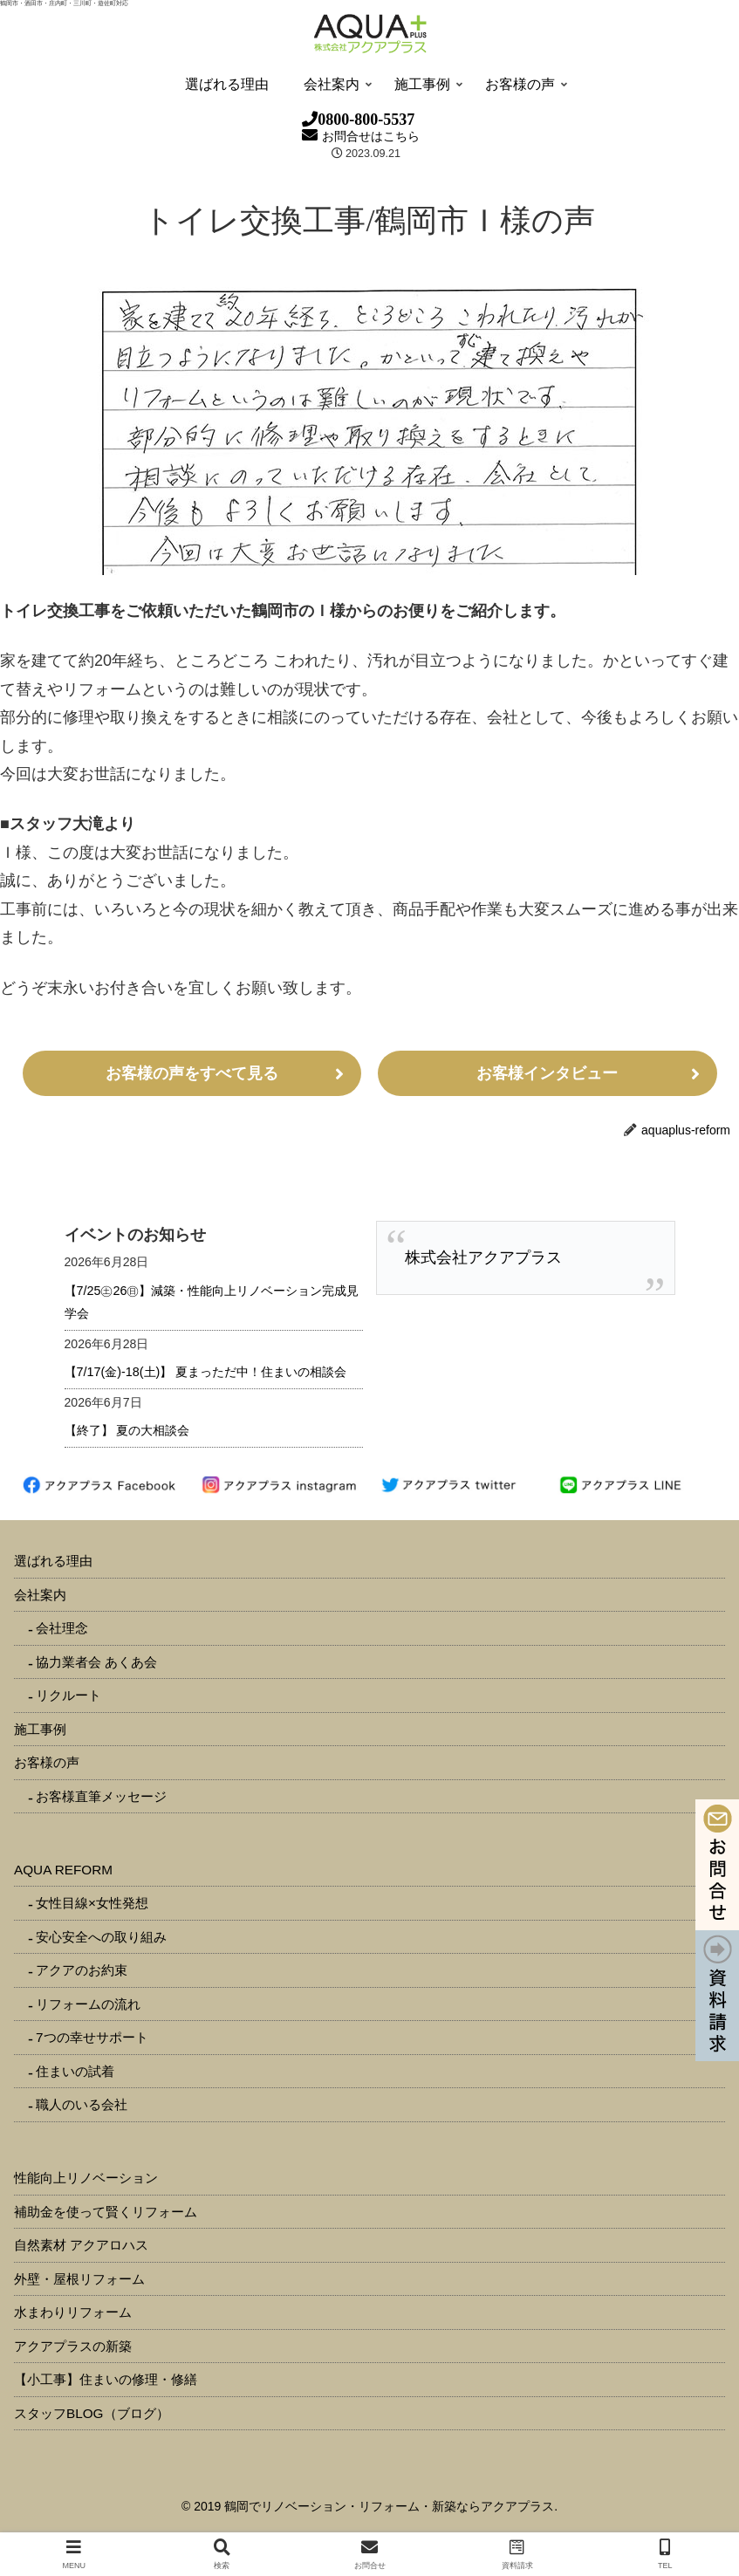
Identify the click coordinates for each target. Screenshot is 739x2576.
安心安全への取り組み (101, 1936)
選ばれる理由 (53, 1560)
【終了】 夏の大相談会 (127, 1430)
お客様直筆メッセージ (101, 1796)
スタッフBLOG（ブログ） (91, 2413)
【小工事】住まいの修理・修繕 (105, 2379)
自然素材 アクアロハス (81, 2244)
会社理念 (62, 1627)
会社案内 (40, 1594)
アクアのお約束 (81, 1970)
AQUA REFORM (63, 1869)
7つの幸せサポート (92, 2037)
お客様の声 (46, 1762)
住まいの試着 (75, 2071)
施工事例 (40, 1729)
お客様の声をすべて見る (192, 1073)
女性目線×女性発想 (92, 1902)
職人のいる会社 (81, 2104)
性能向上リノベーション (86, 2177)
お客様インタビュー (547, 1073)
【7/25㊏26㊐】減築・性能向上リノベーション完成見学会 (212, 1302)
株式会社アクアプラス (483, 1257)
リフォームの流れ (88, 2004)
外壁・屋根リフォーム (79, 2278)
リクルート (68, 1695)
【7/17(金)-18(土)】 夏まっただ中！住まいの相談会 (206, 1372)
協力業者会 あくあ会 (96, 1662)
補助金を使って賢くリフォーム (105, 2211)
